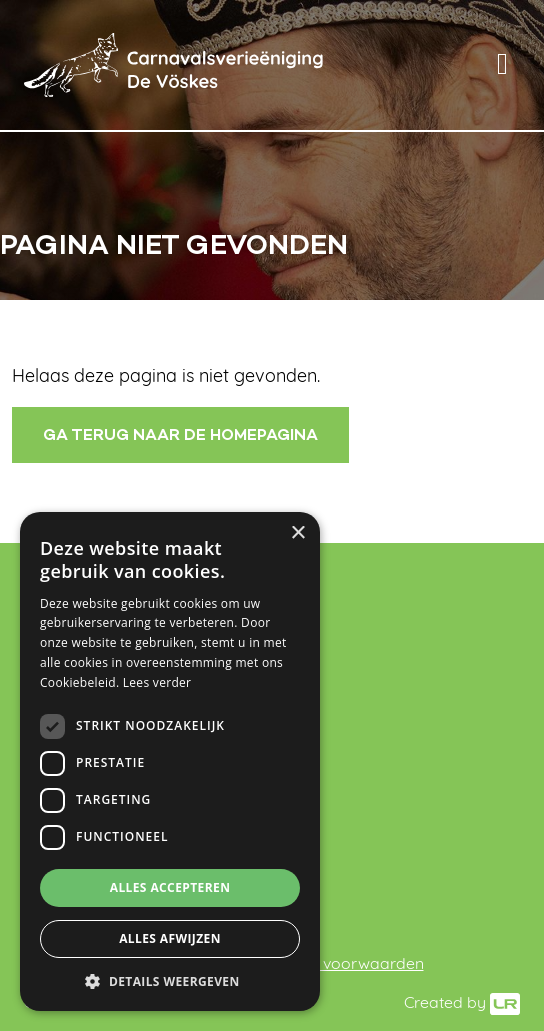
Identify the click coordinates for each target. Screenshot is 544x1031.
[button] (170, 981)
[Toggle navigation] (502, 65)
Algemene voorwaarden (334, 965)
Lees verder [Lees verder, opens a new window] (157, 682)
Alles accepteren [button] (170, 887)
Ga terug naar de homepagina (180, 435)
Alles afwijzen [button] (170, 938)
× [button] (297, 533)
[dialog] (170, 761)
